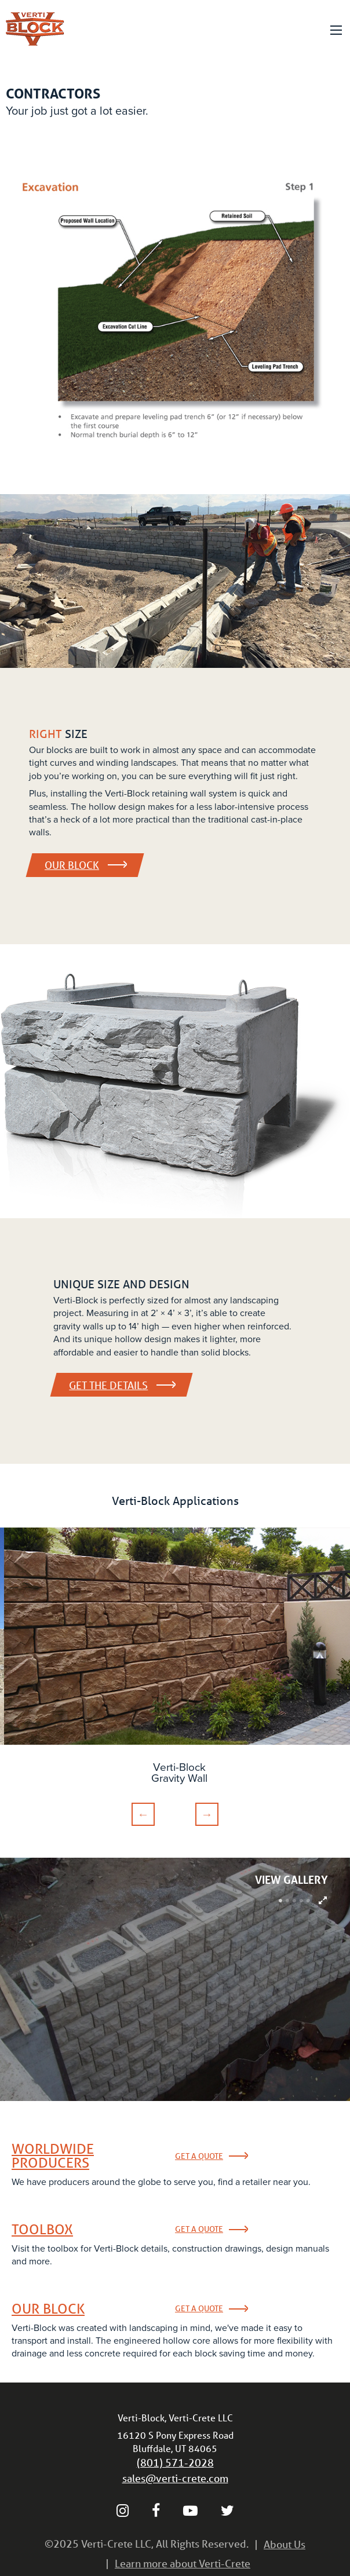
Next (206, 1814)
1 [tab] (280, 1901)
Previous (143, 1814)
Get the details (121, 1385)
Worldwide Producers (53, 2156)
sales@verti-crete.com (175, 2478)
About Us (284, 2544)
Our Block (85, 864)
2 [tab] (287, 1901)
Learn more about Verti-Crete (182, 2563)
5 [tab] (308, 1901)
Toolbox (42, 2230)
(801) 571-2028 (175, 2462)
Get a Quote (199, 2156)
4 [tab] (301, 1901)
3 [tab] (294, 1901)
